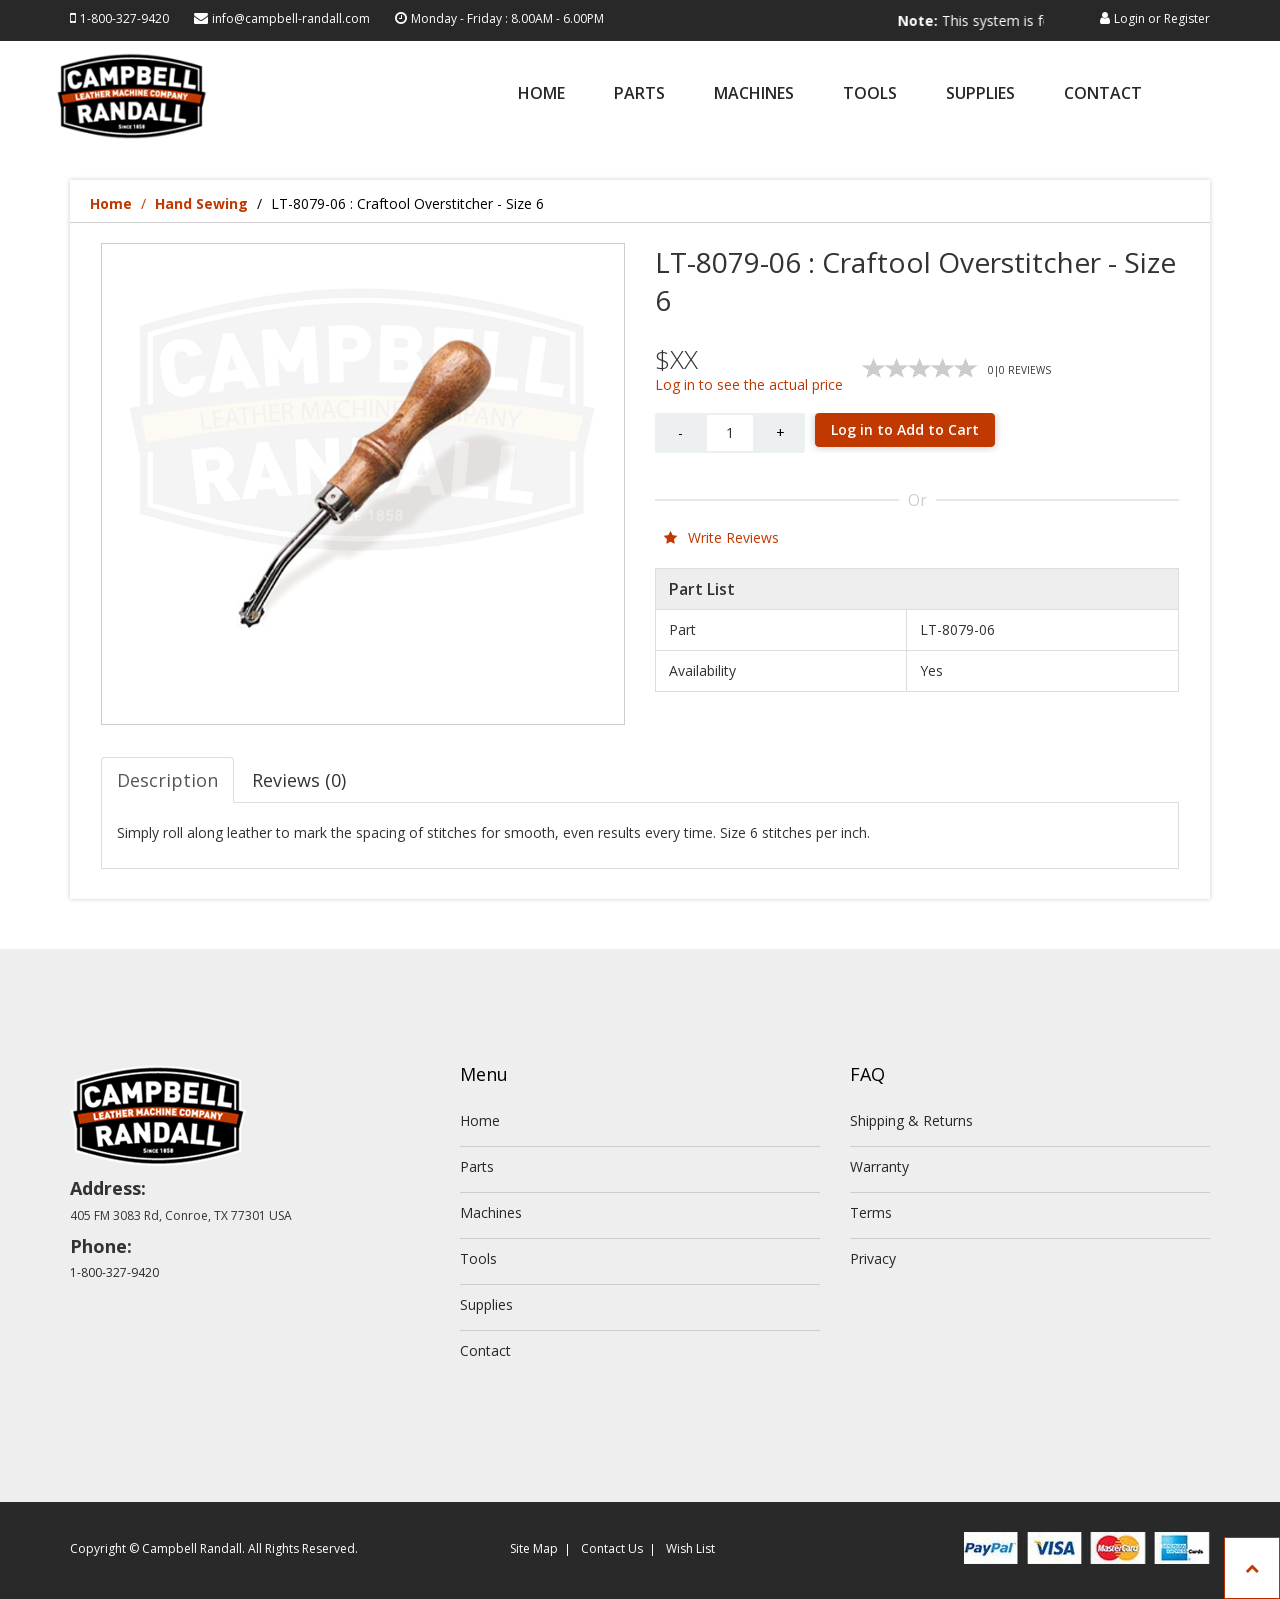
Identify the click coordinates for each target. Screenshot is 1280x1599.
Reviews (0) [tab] (299, 780)
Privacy (873, 1258)
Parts (639, 94)
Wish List (690, 1548)
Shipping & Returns (911, 1120)
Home (541, 94)
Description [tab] (167, 780)
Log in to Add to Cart (905, 429)
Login (1129, 18)
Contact (1103, 94)
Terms (871, 1212)
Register (1187, 18)
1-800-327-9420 (124, 18)
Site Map (534, 1548)
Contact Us (612, 1548)
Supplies (980, 94)
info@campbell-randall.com (291, 18)
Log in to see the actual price (749, 384)
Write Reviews (721, 537)
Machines (754, 94)
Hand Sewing (201, 203)
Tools (870, 94)
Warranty (879, 1166)
